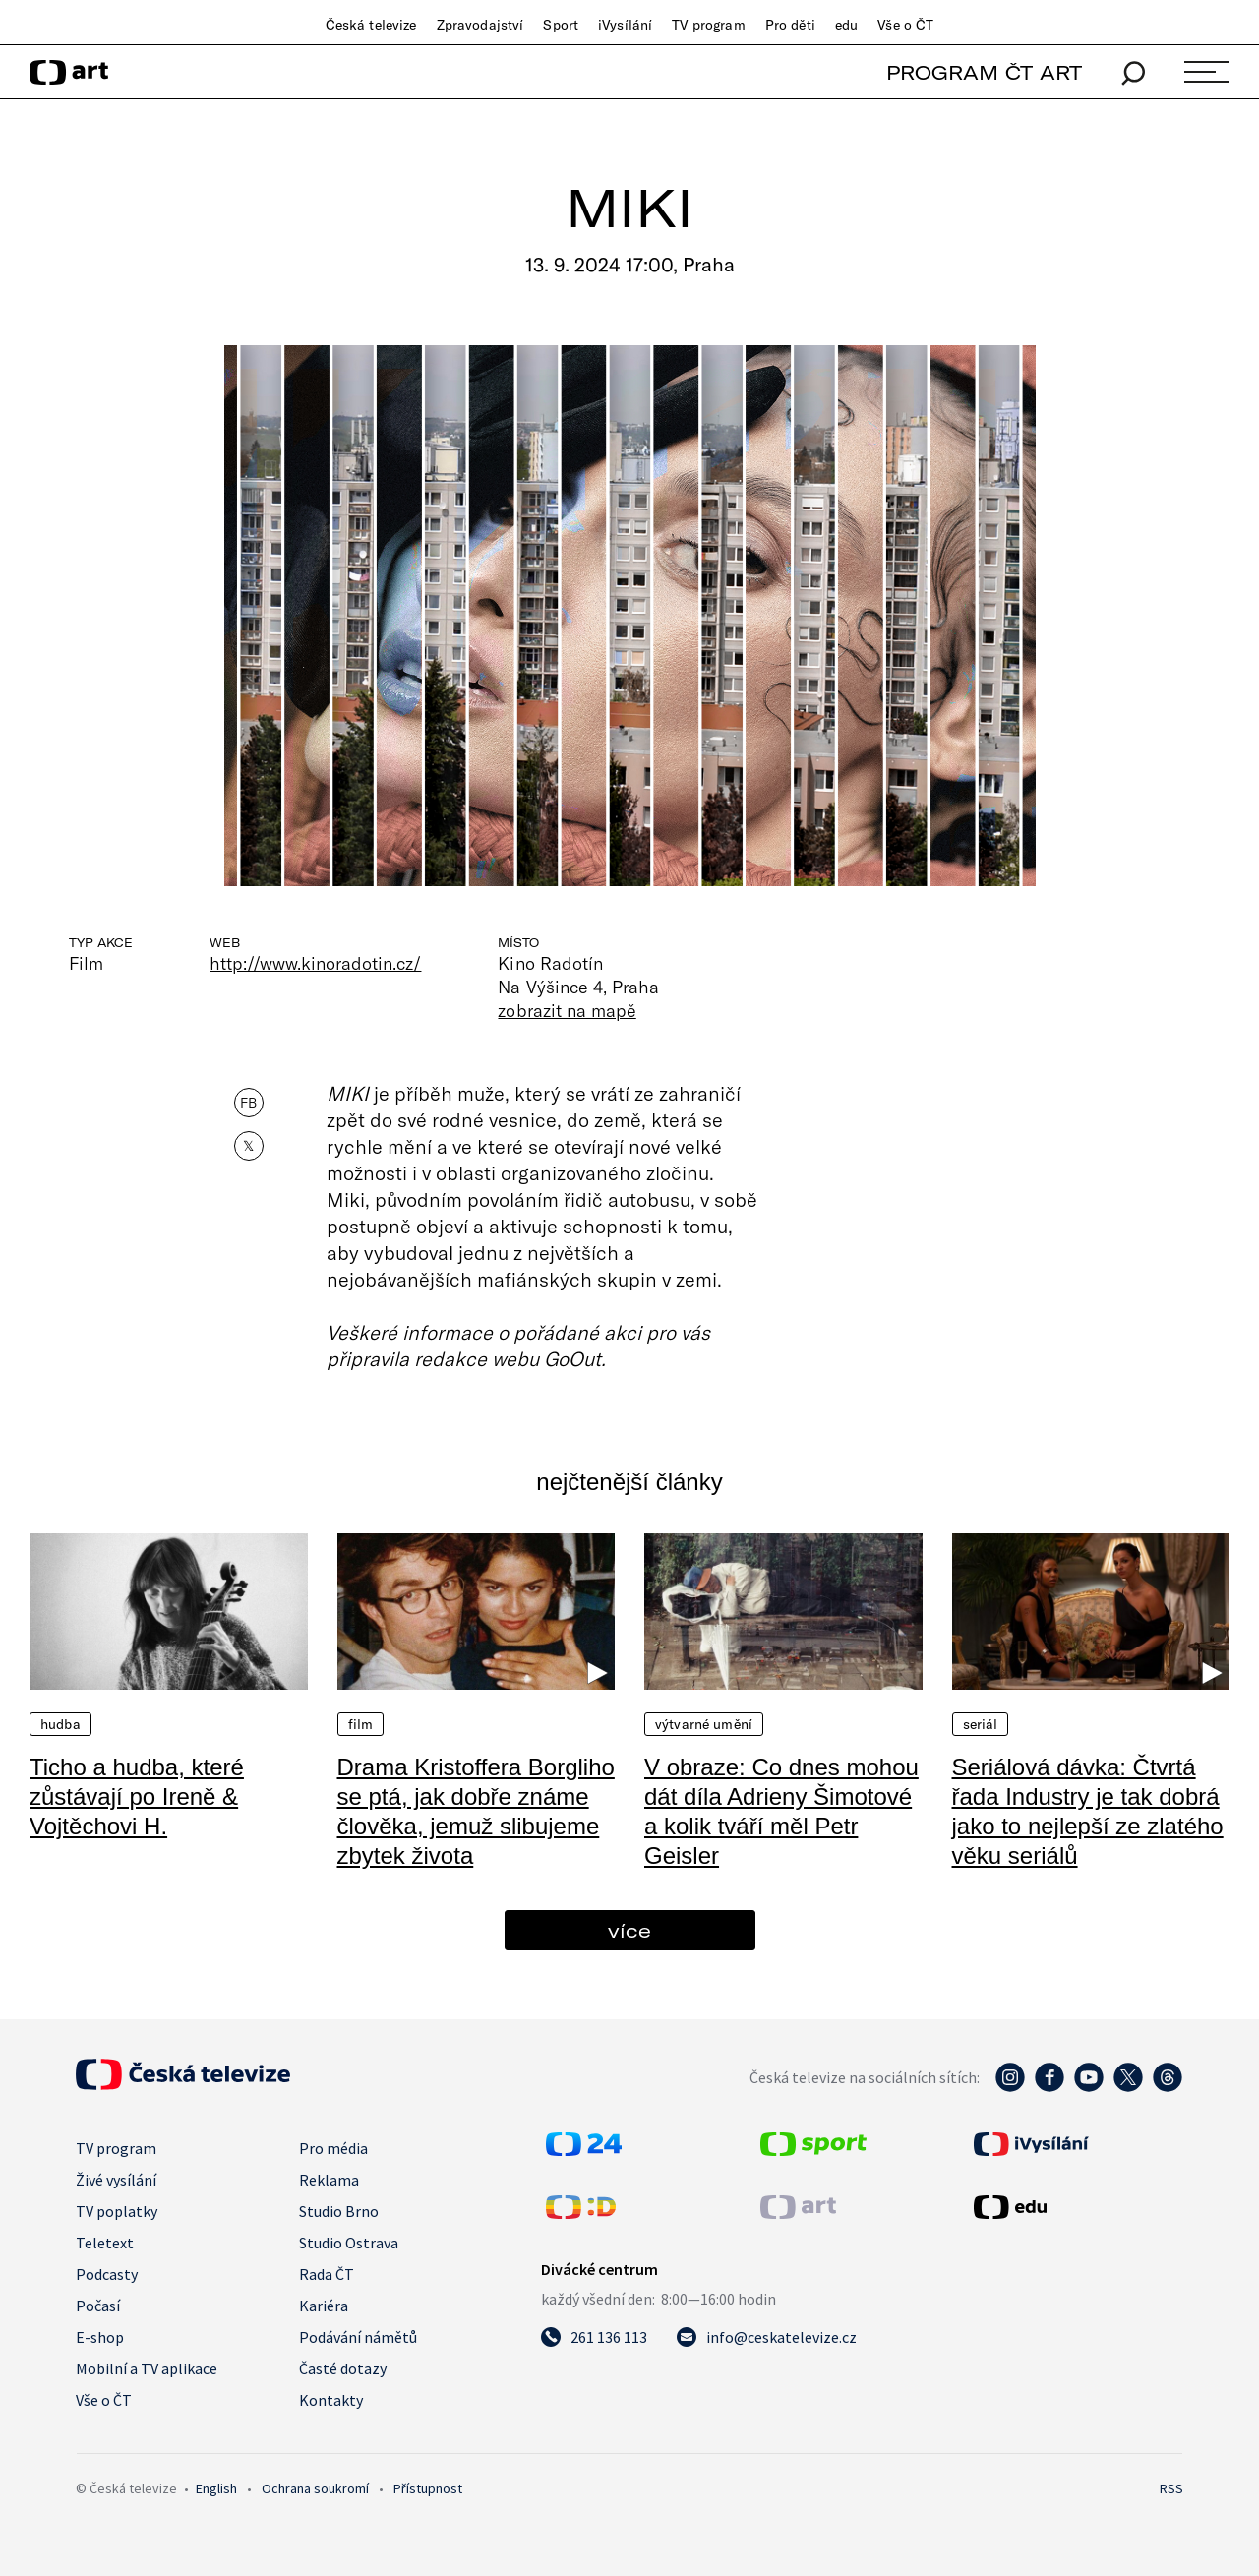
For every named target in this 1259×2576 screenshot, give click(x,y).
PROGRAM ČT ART (984, 72)
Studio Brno (339, 2211)
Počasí (98, 2305)
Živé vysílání (116, 2179)
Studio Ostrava (348, 2242)
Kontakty (331, 2400)
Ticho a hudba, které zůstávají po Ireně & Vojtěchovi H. (137, 1796)
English (216, 2488)
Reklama (329, 2179)
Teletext (105, 2242)
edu (846, 24)
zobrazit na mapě (566, 1010)
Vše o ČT (905, 24)
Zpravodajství (480, 24)
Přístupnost (427, 2488)
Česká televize (371, 24)
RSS (1171, 2488)
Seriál (980, 1724)
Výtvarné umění (703, 1724)
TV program (708, 24)
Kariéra (323, 2305)
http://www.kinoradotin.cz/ (315, 963)
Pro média (333, 2148)
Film (361, 1724)
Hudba (60, 1724)
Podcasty (107, 2274)
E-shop (100, 2337)
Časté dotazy (343, 2368)
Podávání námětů (358, 2337)
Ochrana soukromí (315, 2488)
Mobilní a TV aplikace (146, 2368)
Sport (560, 24)
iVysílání (625, 24)
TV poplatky (116, 2211)
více (629, 1930)
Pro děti (790, 24)
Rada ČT (326, 2274)
